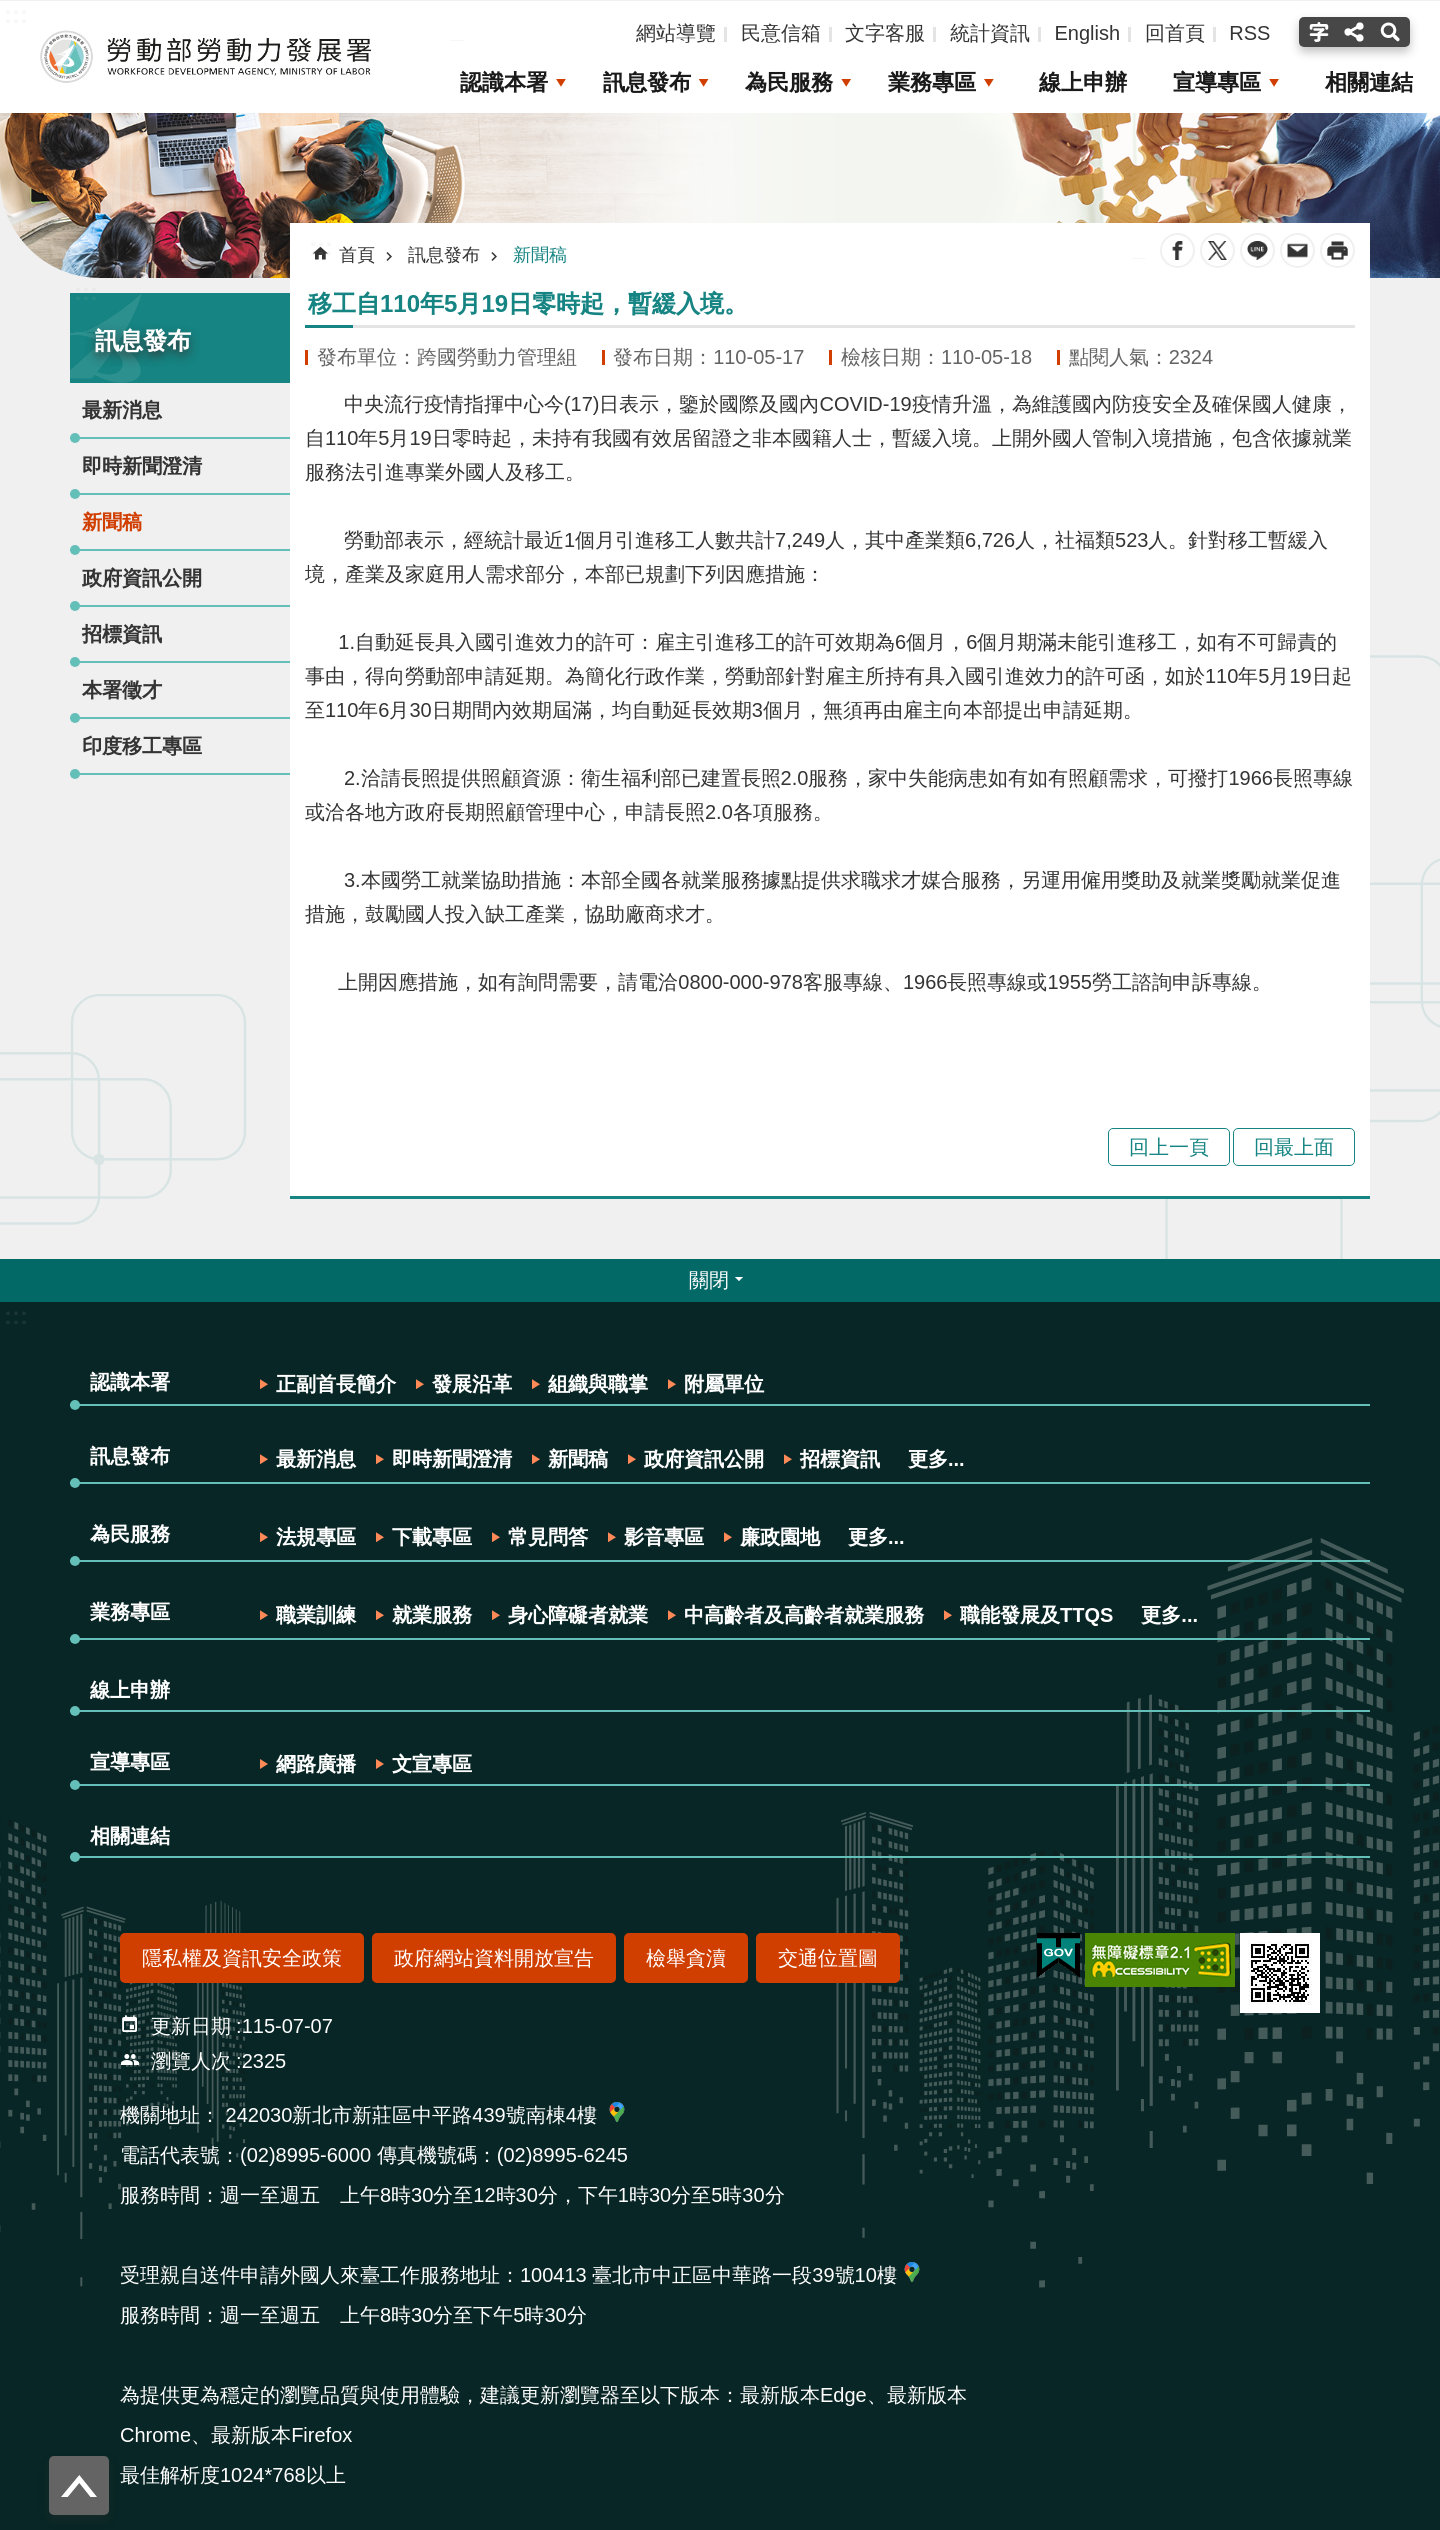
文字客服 (885, 33)
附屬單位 (724, 1384)
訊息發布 (645, 82)
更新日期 (191, 2026)
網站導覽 (676, 33)
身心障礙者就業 (578, 1615)
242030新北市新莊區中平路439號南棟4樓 (411, 2115)
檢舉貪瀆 (686, 1958)
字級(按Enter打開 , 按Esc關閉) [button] (1316, 32)
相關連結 (1369, 82)
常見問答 (548, 1537)
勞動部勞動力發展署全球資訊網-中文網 (205, 57)
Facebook (1177, 250)
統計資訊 (990, 33)
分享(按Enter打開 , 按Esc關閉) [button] (1354, 32)
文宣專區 (432, 1764)
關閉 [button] (709, 1280)
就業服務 (432, 1615)
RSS (1249, 33)
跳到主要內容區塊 (10, 10)
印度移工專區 (142, 746)
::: (86, 291)
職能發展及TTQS (1036, 1615)
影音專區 (664, 1537)
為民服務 (788, 82)
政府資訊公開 (142, 578)
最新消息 (122, 410)
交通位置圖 (828, 1958)
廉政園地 (780, 1537)
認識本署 (503, 82)
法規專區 (316, 1537)
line (1257, 250)
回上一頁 (1169, 1147)
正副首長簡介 (336, 1384)
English (1087, 33)
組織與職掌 (598, 1384)
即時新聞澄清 (142, 466)
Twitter (1217, 250)
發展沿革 (472, 1384)
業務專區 (931, 82)
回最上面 (1294, 1147)
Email (1297, 250)
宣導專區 (1217, 82)
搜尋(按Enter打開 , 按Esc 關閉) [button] (1392, 32)
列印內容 (1337, 250)
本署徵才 (122, 690)
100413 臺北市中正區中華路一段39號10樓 (708, 2275)
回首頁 (1175, 33)
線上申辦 (1083, 82)
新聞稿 (112, 522)
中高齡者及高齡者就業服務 (804, 1615)
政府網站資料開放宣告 (494, 1958)
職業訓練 (316, 1615)
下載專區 (432, 1537)
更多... (936, 1459)
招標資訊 (122, 634)
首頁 (357, 255)
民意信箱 (781, 33)
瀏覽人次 (191, 2061)
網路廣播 (316, 1764)
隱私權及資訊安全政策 (242, 1958)
